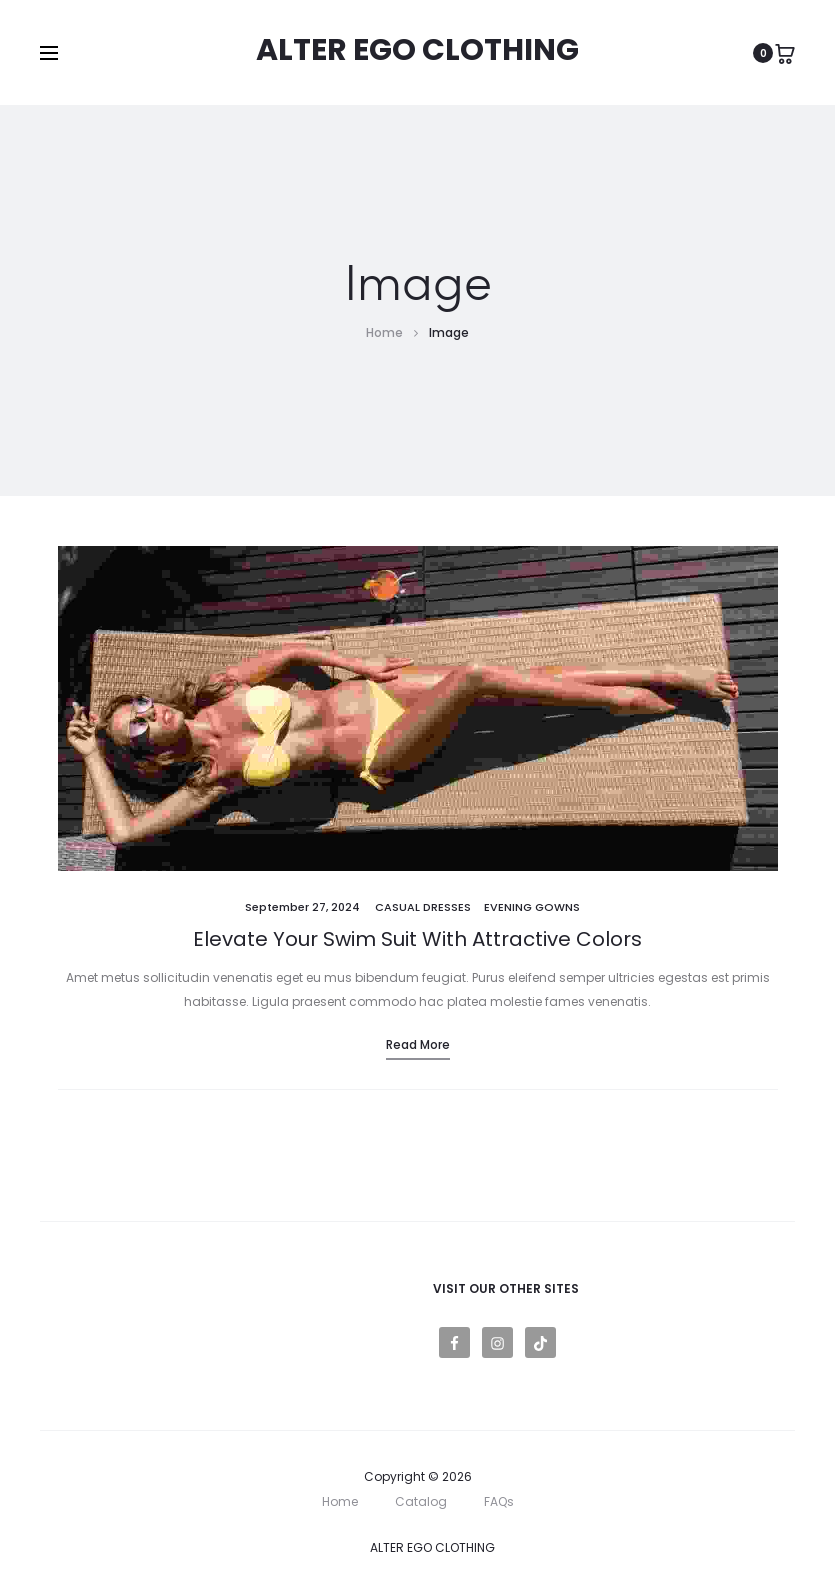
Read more (418, 1044)
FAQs (499, 1501)
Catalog (421, 1501)
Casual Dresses (423, 907)
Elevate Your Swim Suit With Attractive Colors (417, 939)
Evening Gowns (532, 907)
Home (340, 1501)
